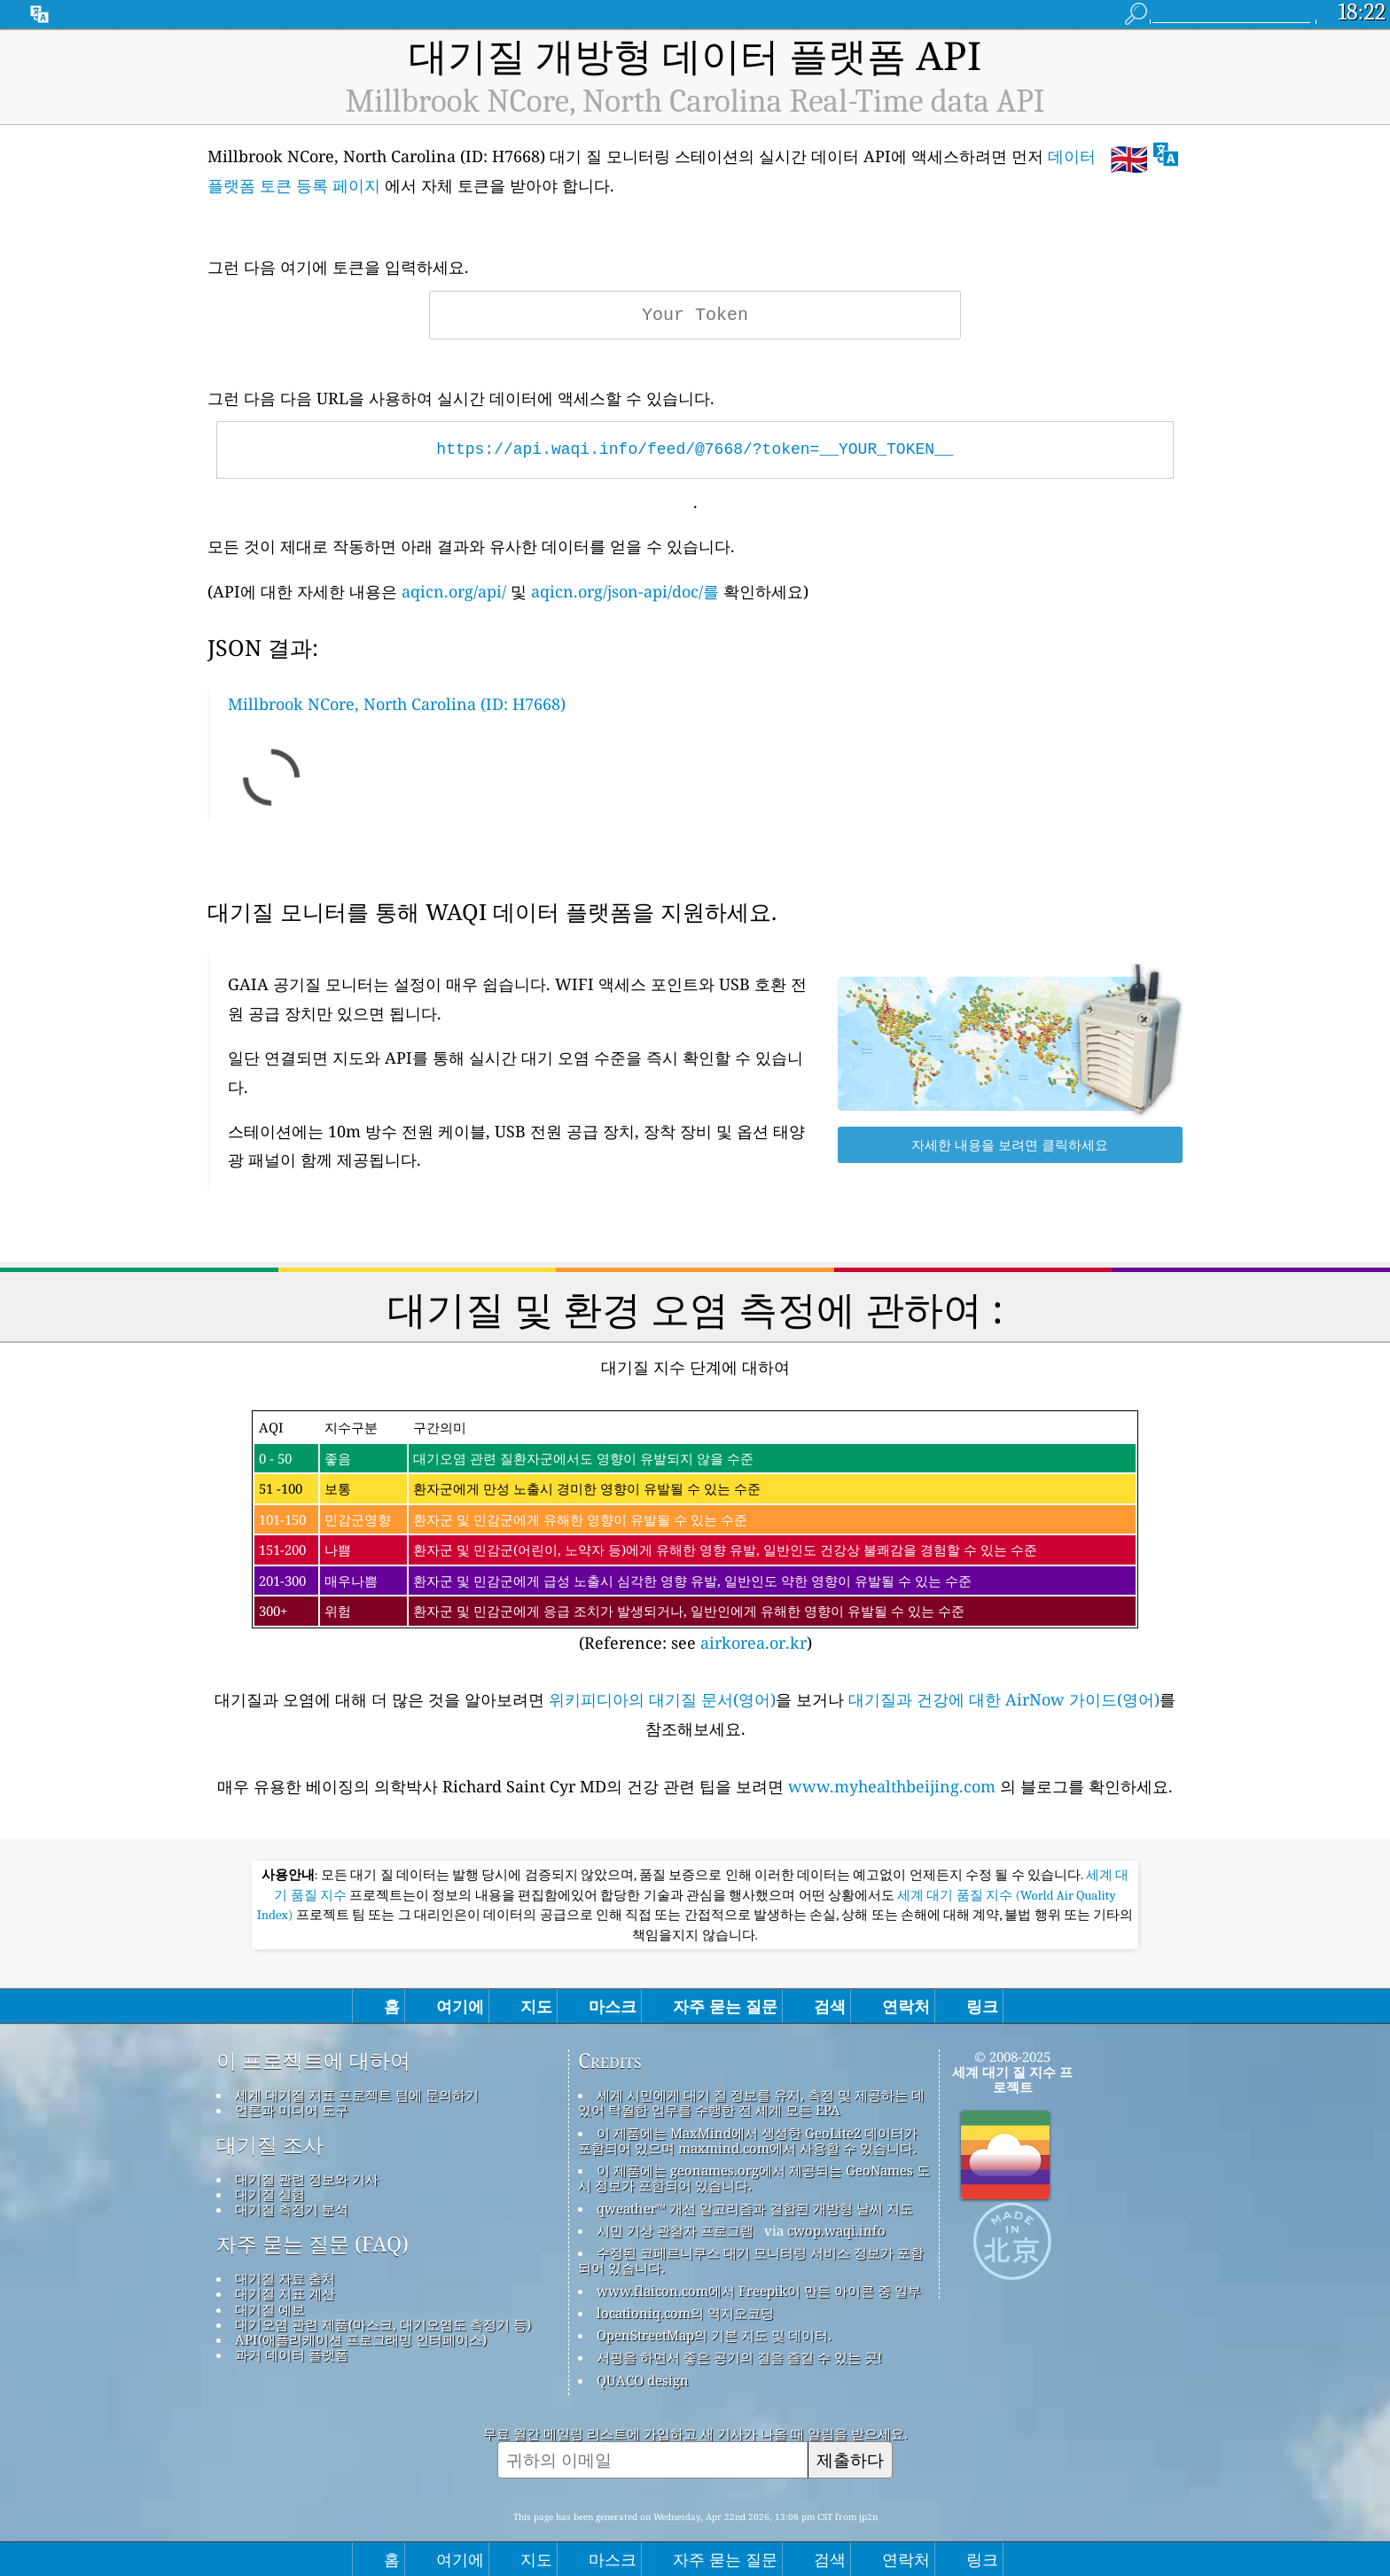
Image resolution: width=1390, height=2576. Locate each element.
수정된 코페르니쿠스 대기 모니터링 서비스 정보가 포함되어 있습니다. (751, 2260)
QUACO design (643, 2380)
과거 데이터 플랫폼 (291, 2354)
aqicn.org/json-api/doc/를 (625, 591)
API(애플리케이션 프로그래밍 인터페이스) (361, 2339)
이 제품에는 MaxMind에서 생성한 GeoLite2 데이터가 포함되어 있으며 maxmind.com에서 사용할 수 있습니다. (748, 2140)
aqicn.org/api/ (454, 591)
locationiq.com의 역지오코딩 (685, 2313)
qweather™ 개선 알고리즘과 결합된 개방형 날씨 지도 (755, 2208)
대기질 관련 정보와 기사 (307, 2179)
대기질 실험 (270, 2194)
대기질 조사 (270, 2145)
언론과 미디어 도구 (291, 2110)
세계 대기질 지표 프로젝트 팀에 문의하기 (357, 2095)
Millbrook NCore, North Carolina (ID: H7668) (397, 703)
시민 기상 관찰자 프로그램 (675, 2230)
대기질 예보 (270, 2309)
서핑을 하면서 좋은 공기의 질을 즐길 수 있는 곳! (739, 2357)
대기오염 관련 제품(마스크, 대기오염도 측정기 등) (383, 2324)
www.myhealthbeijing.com (894, 1786)
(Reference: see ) (695, 1531)
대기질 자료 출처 (285, 2278)
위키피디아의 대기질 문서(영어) (662, 1699)
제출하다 (850, 2459)
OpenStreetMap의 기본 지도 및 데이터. (714, 2335)
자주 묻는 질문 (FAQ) (312, 2244)
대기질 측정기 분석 (291, 2209)
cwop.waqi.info (836, 2230)
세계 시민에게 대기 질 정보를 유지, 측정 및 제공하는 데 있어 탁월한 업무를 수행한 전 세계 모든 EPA (751, 2102)
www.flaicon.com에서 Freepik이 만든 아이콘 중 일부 (759, 2290)
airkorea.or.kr (753, 1642)
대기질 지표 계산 (285, 2293)
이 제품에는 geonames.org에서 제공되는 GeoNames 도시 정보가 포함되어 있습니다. (754, 2177)
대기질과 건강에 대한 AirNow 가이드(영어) (1004, 1699)
